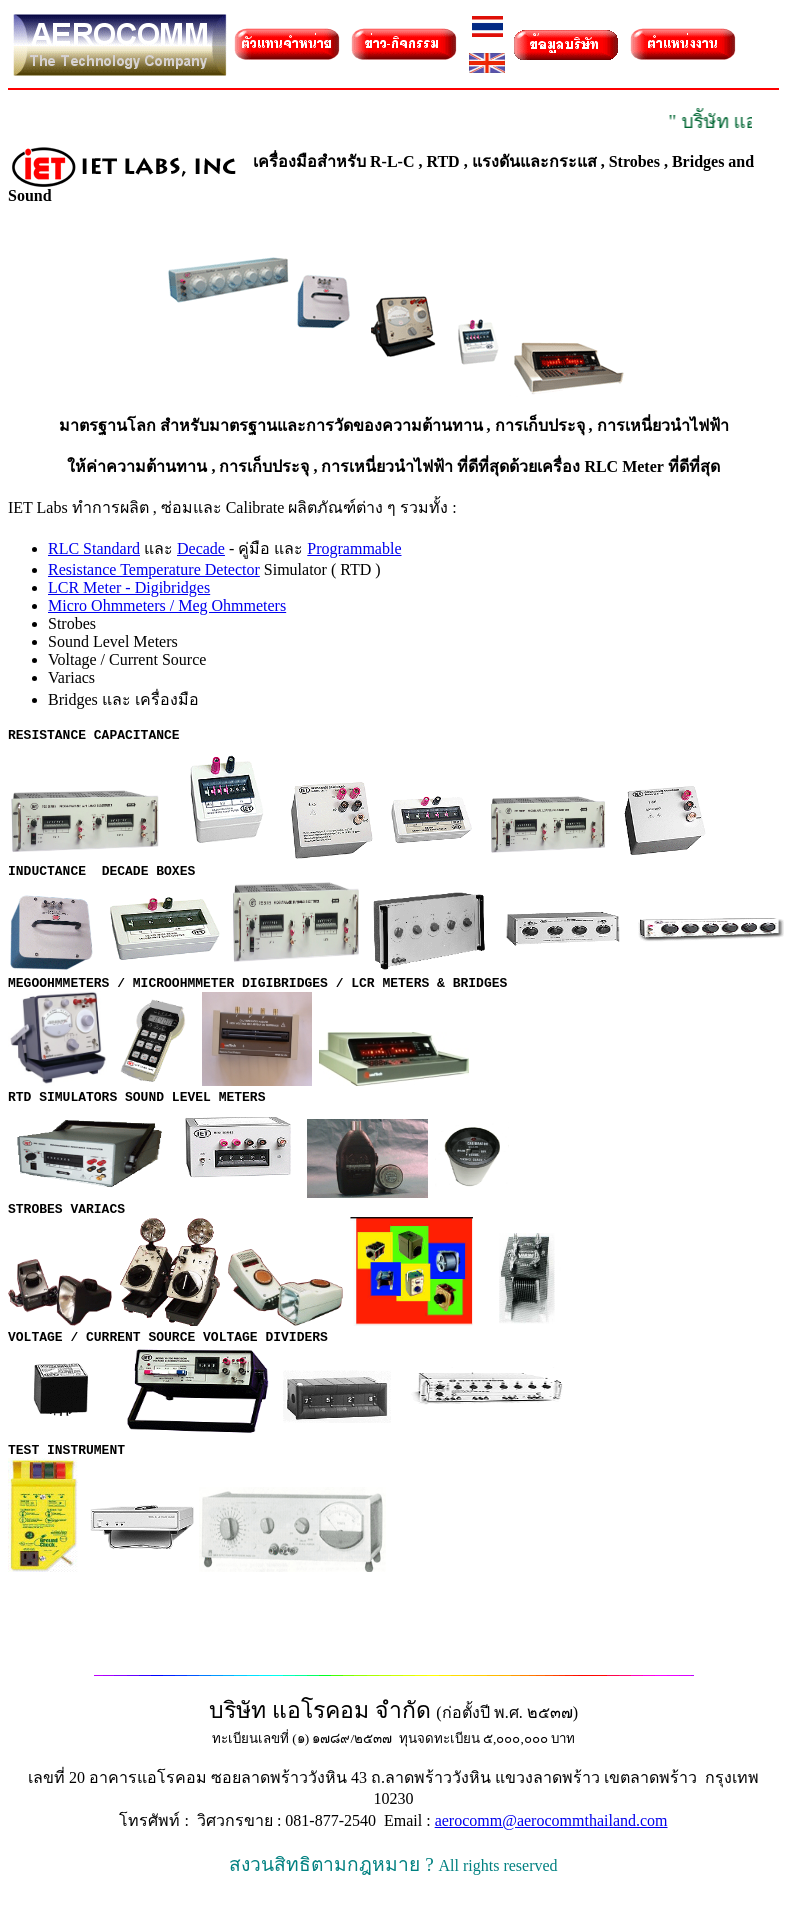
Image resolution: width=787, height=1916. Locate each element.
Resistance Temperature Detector (154, 569)
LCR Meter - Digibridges (129, 587)
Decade (201, 548)
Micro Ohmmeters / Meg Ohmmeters (167, 605)
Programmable (354, 548)
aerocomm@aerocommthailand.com (551, 1841)
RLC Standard (94, 548)
